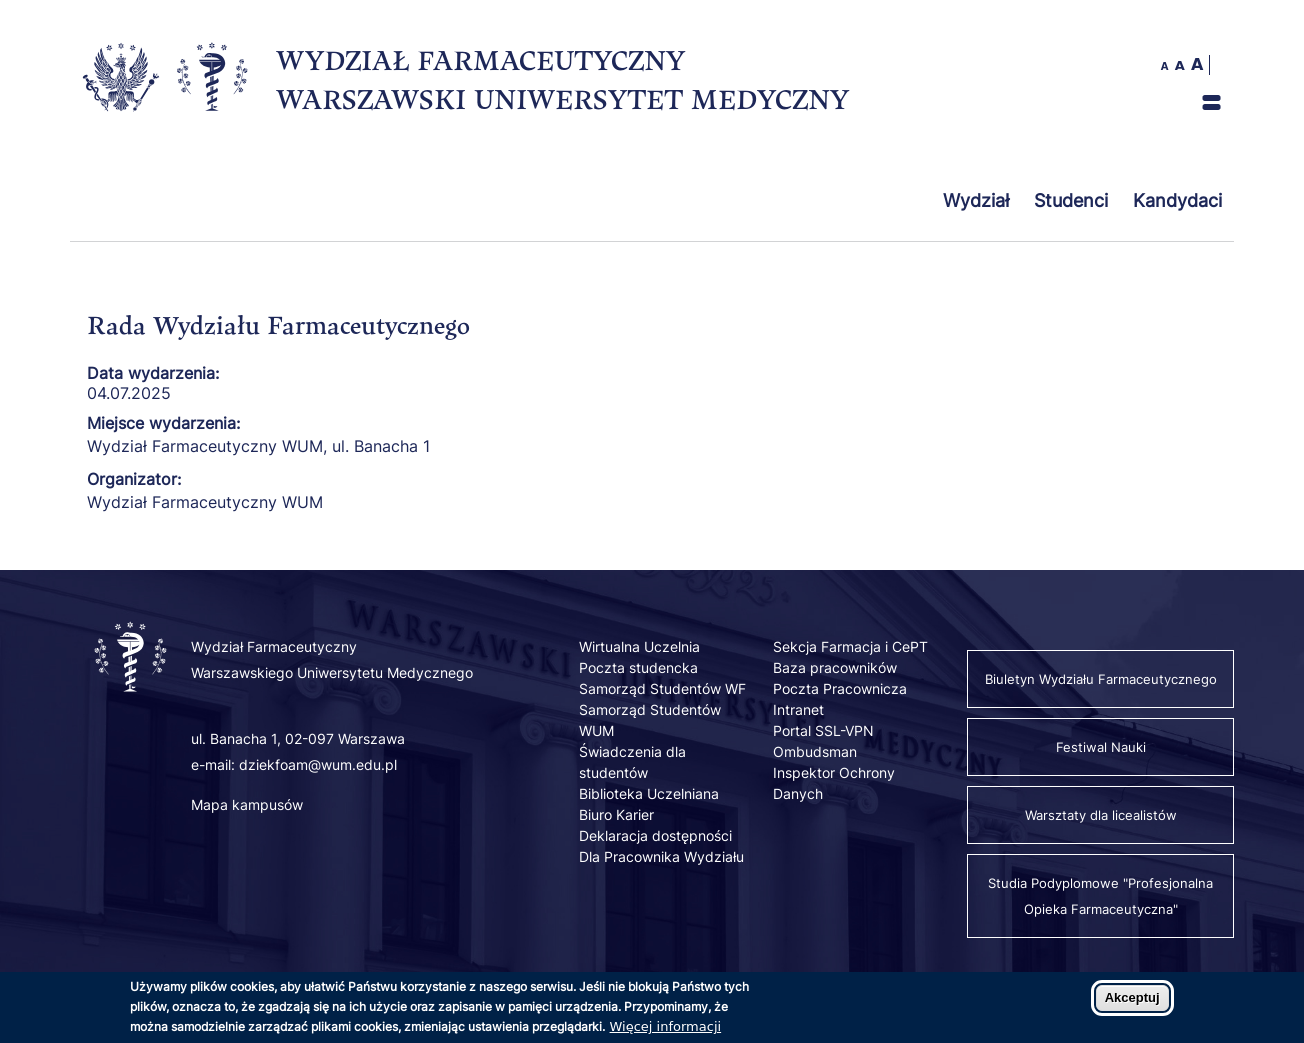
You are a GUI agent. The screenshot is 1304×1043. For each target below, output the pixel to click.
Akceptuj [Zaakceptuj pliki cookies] (1132, 1003)
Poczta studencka (638, 667)
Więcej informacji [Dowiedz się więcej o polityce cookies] (666, 1032)
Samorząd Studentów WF (662, 688)
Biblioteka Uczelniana (649, 793)
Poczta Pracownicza (840, 688)
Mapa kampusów (247, 804)
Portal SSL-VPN (823, 730)
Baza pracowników (835, 667)
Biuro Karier (616, 814)
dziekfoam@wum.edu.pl (318, 764)
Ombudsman (815, 751)
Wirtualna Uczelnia (639, 646)
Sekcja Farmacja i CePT (850, 646)
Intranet (798, 709)
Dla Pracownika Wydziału (661, 856)
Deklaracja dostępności (655, 835)
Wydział (976, 200)
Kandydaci (1177, 200)
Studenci (1071, 200)
